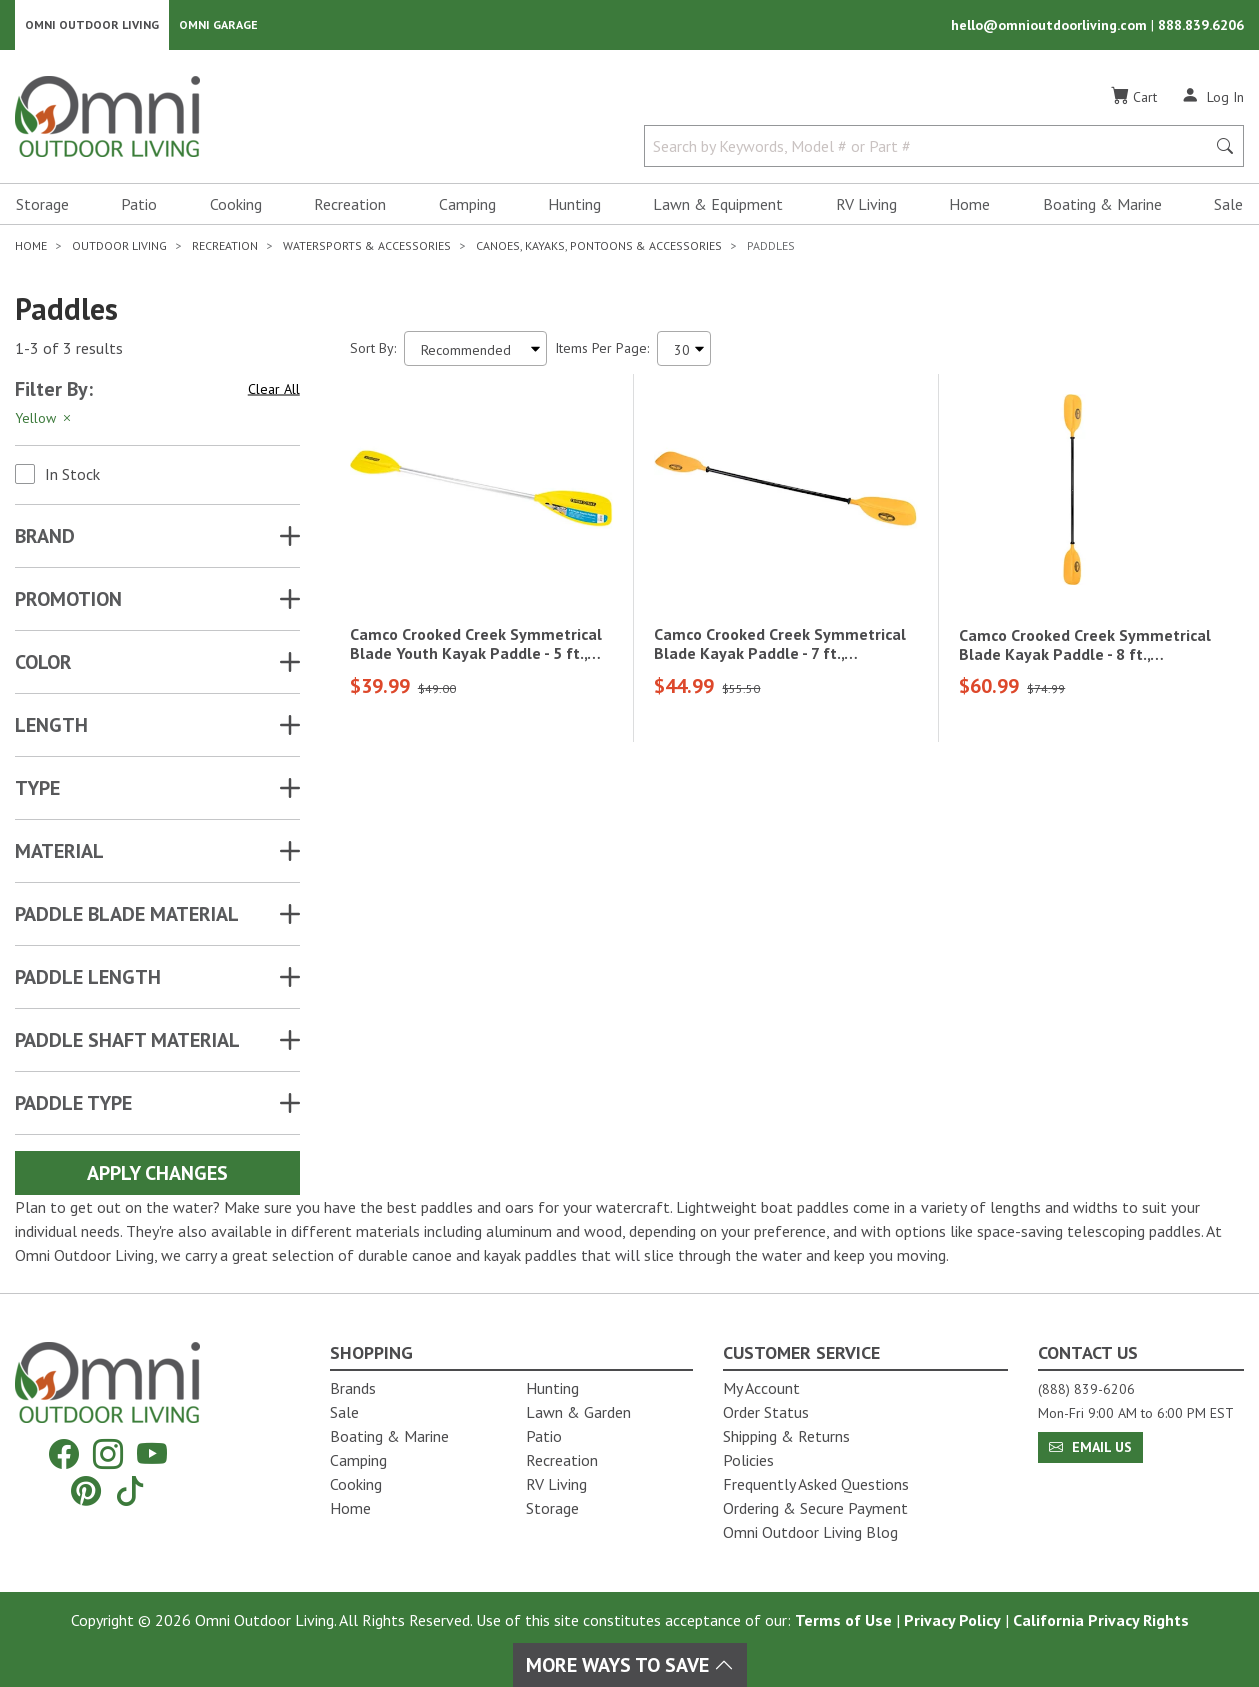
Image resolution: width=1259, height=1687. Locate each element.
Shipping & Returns (786, 1436)
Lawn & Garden (578, 1412)
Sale (1228, 206)
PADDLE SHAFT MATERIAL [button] (127, 1042)
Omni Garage (218, 25)
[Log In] (1212, 98)
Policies (748, 1460)
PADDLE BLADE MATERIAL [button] (127, 916)
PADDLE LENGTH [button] (88, 979)
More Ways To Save (630, 1665)
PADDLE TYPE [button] (73, 1105)
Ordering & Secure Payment (815, 1508)
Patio (139, 206)
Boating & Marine (1102, 206)
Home (969, 206)
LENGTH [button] (51, 727)
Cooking (236, 206)
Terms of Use (843, 1620)
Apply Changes (157, 1175)
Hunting (574, 206)
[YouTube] (152, 1454)
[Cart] (1134, 99)
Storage (42, 206)
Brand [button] (45, 538)
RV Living (866, 206)
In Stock (72, 476)
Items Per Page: (602, 350)
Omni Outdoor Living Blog (810, 1532)
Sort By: (373, 350)
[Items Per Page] (684, 350)
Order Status (766, 1412)
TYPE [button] (37, 790)
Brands (353, 1388)
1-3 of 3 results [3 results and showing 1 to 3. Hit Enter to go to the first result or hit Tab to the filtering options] (69, 351)
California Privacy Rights (1101, 1620)
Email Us (1090, 1447)
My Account (761, 1388)
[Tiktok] (130, 1490)
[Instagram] (108, 1454)
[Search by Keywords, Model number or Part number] (931, 148)
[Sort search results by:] (475, 350)
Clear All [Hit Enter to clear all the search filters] (274, 391)
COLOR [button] (43, 664)
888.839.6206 (1201, 26)
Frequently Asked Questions (816, 1484)
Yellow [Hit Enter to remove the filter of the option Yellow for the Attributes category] (44, 420)
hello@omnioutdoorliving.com (1051, 26)
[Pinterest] (86, 1490)
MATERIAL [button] (59, 853)
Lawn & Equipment (718, 206)
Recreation (350, 206)
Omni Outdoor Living (92, 25)
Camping (467, 206)
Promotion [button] (68, 601)
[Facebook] (64, 1454)
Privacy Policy (952, 1620)
